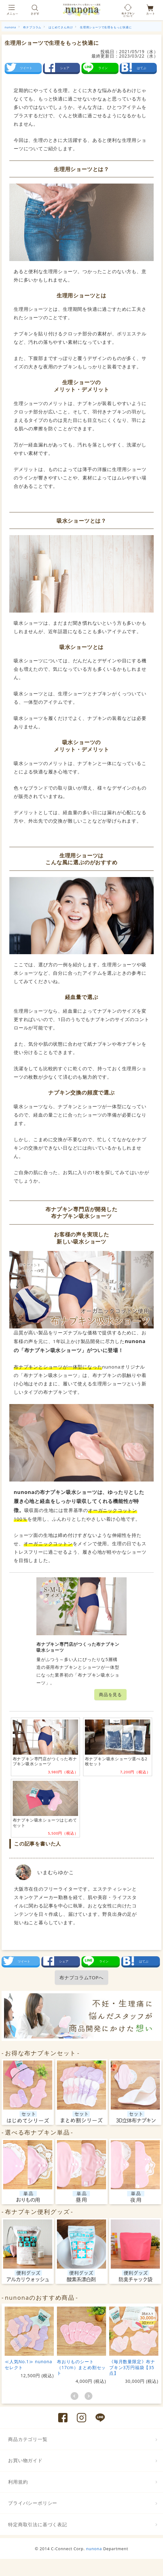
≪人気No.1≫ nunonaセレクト (28, 2364)
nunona (94, 2548)
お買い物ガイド (25, 2460)
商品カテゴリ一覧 (27, 2439)
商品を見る (110, 1694)
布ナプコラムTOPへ (81, 1977)
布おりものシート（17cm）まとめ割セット (81, 2367)
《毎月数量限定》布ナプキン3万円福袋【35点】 (132, 2367)
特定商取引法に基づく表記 (37, 2524)
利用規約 (18, 2482)
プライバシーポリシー (32, 2503)
